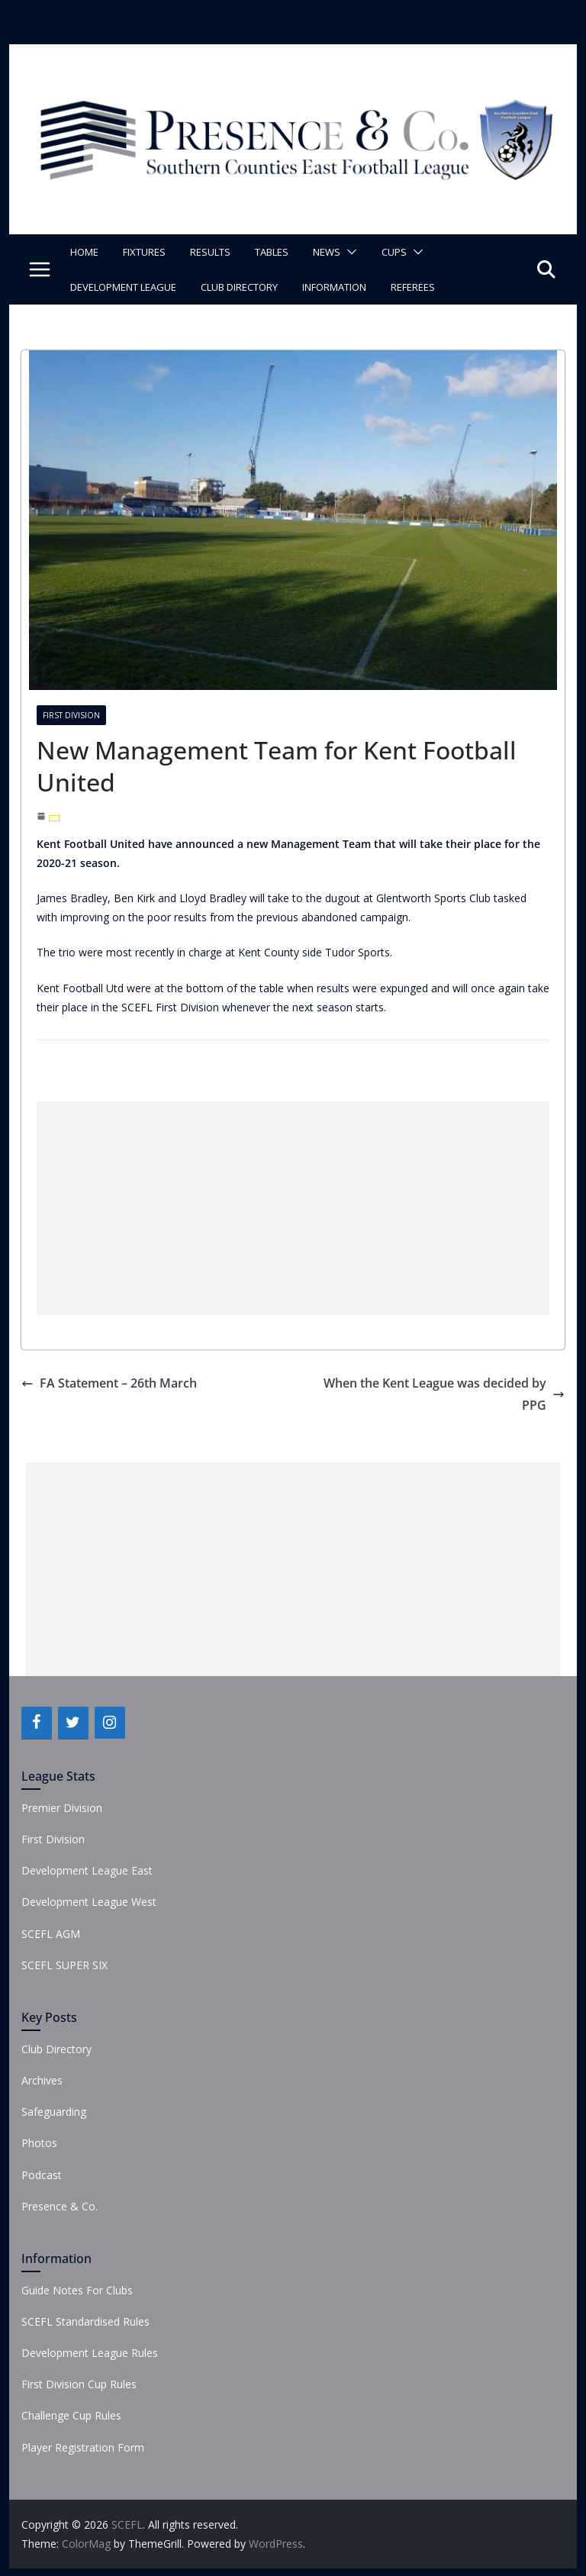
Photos (39, 2143)
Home (84, 252)
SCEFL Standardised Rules (85, 2321)
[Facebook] (36, 1723)
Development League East (87, 1870)
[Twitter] (73, 1723)
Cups (394, 252)
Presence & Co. (59, 2206)
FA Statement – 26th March (109, 1383)
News (326, 252)
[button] (348, 252)
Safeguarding (53, 2111)
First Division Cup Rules (79, 2384)
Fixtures (144, 252)
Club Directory (239, 287)
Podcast (41, 2175)
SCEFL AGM (50, 1933)
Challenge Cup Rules (71, 2415)
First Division (71, 715)
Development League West (88, 1901)
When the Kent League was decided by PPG (444, 1394)
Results (210, 252)
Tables (271, 252)
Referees (413, 287)
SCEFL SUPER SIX (64, 1965)
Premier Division (61, 1808)
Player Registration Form (82, 2447)
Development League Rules (89, 2352)
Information (334, 287)
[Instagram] (110, 1723)
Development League (123, 287)
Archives (42, 2080)
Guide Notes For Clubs (77, 2290)
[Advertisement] (293, 1208)
